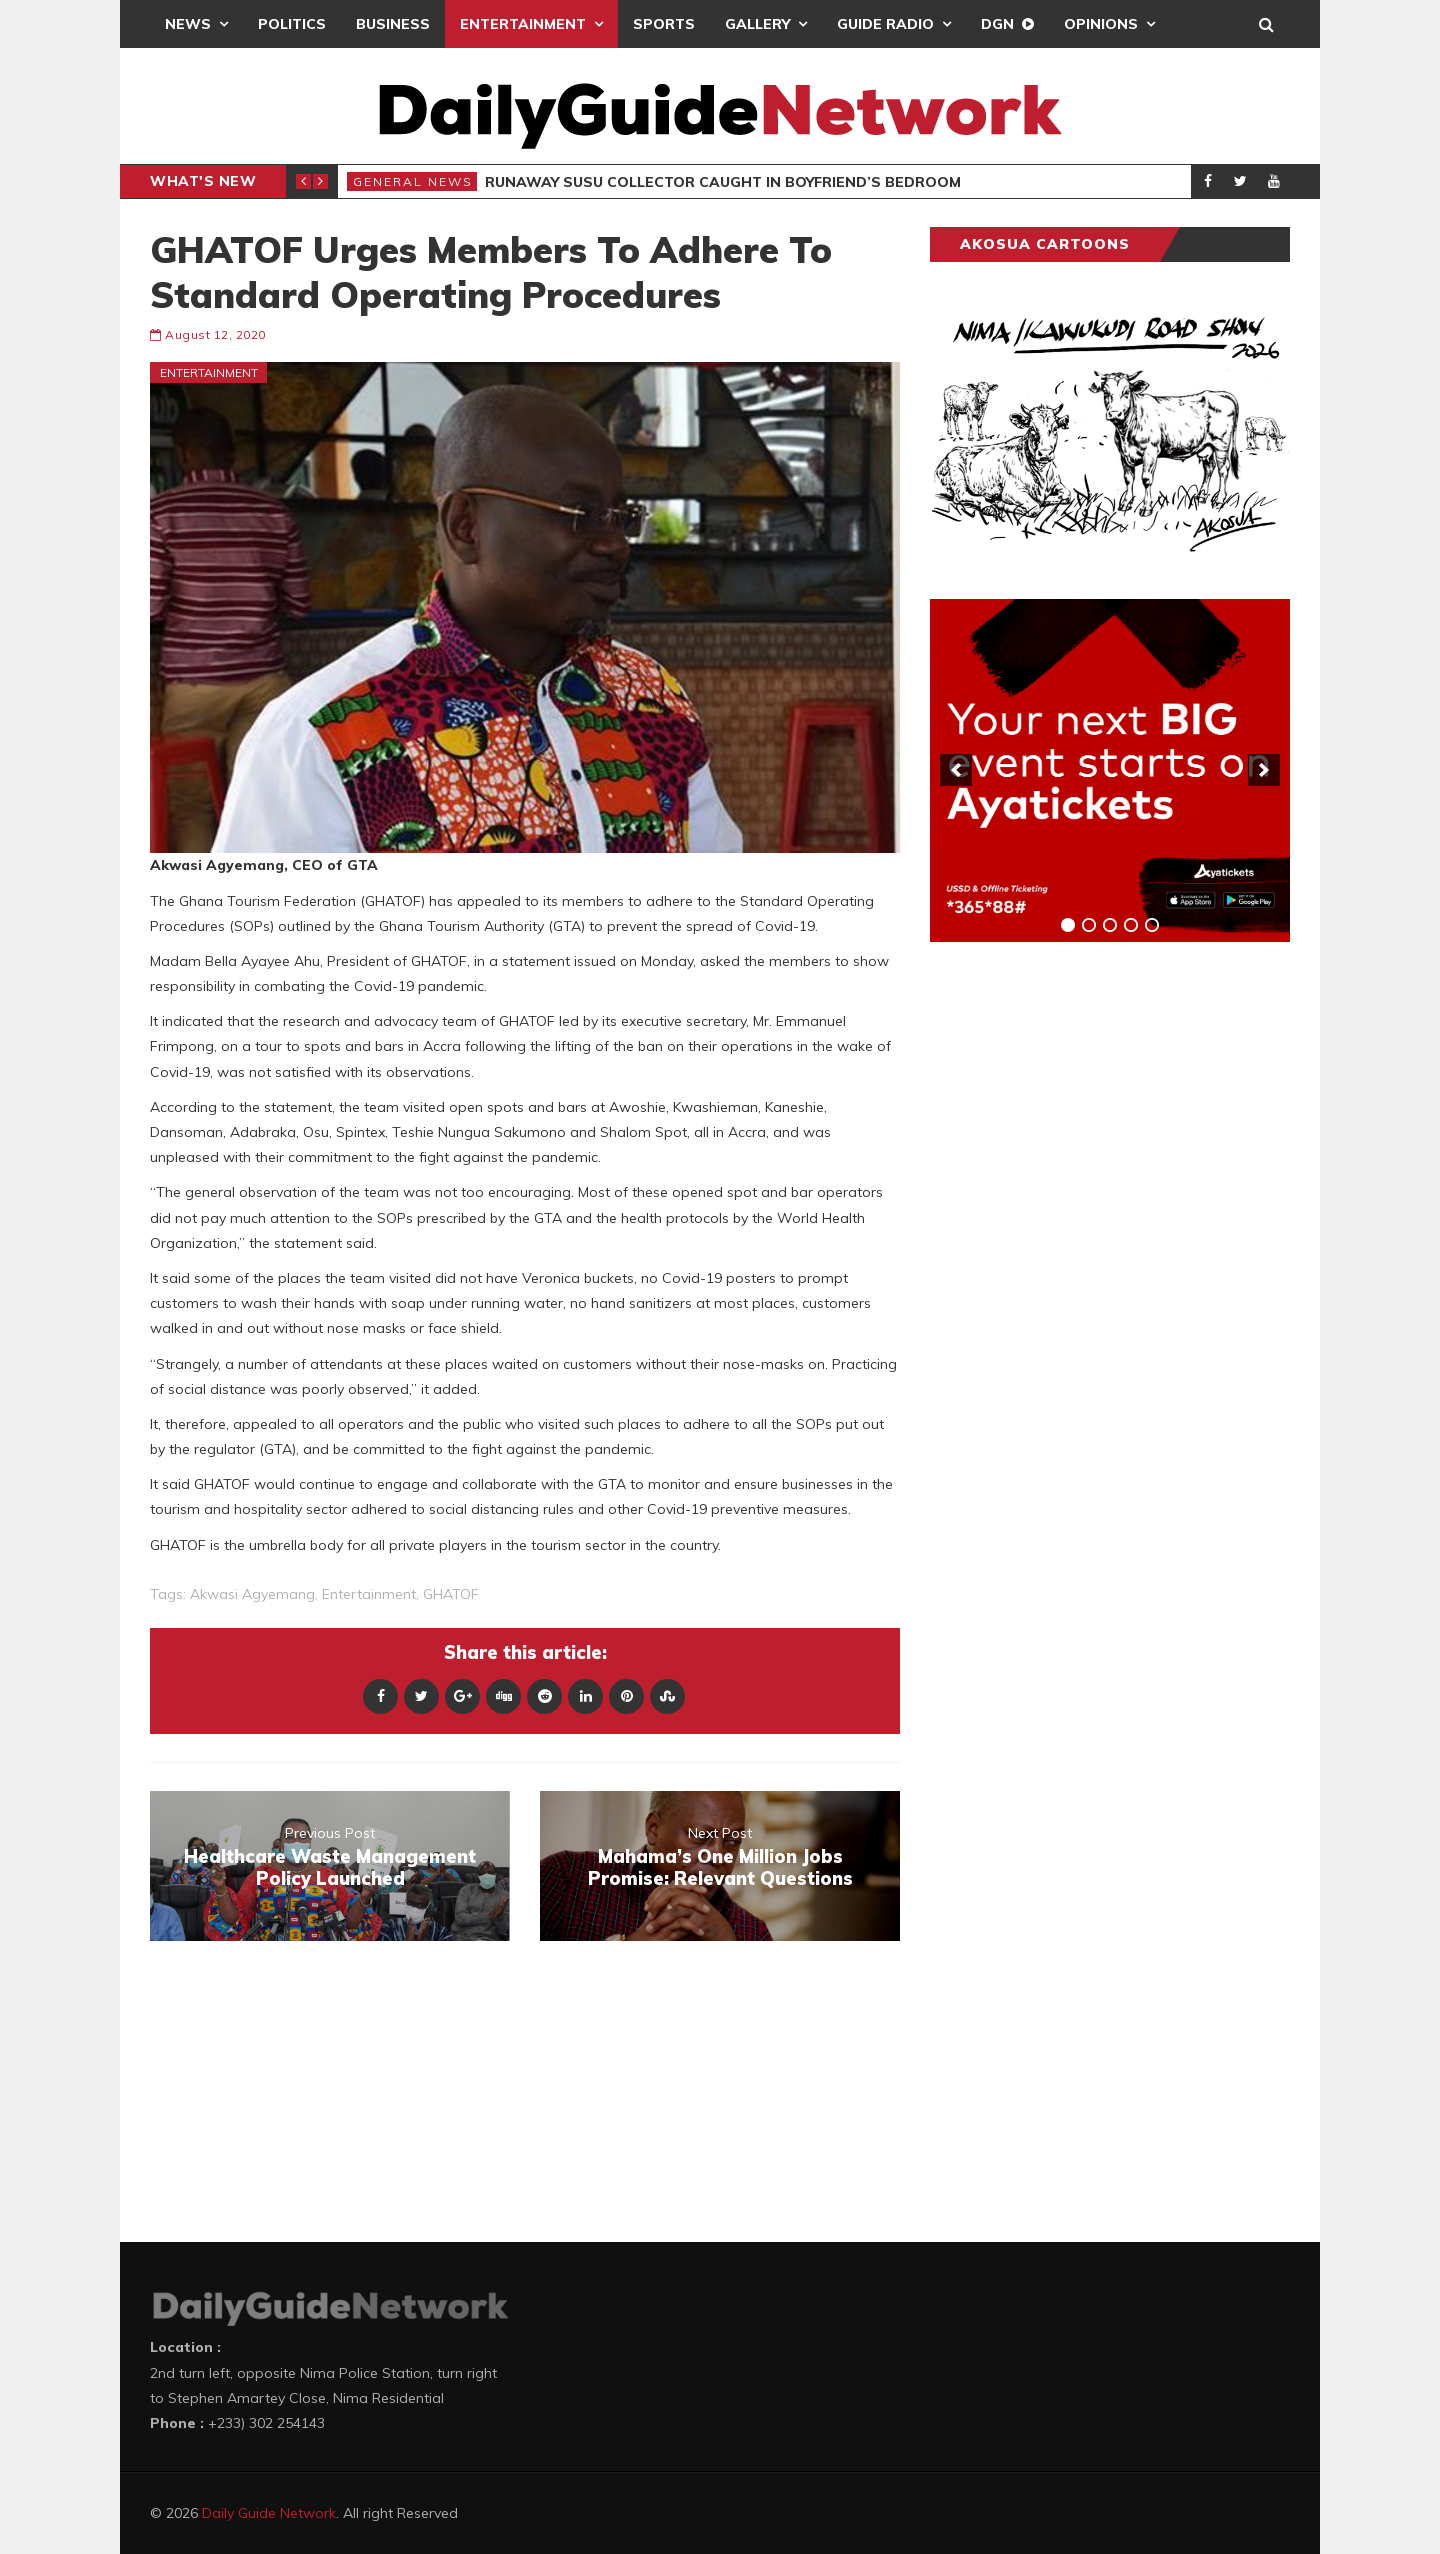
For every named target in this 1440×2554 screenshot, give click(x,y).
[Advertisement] (1080, 1270)
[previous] (956, 770)
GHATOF (451, 1594)
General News (413, 181)
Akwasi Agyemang (252, 1594)
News (188, 24)
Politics (292, 24)
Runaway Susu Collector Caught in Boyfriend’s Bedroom (723, 182)
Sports (664, 24)
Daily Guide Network (269, 2513)
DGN (997, 24)
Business (393, 24)
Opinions (1101, 24)
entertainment (369, 1594)
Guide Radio (885, 24)
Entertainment (523, 24)
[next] (1264, 770)
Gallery (757, 24)
